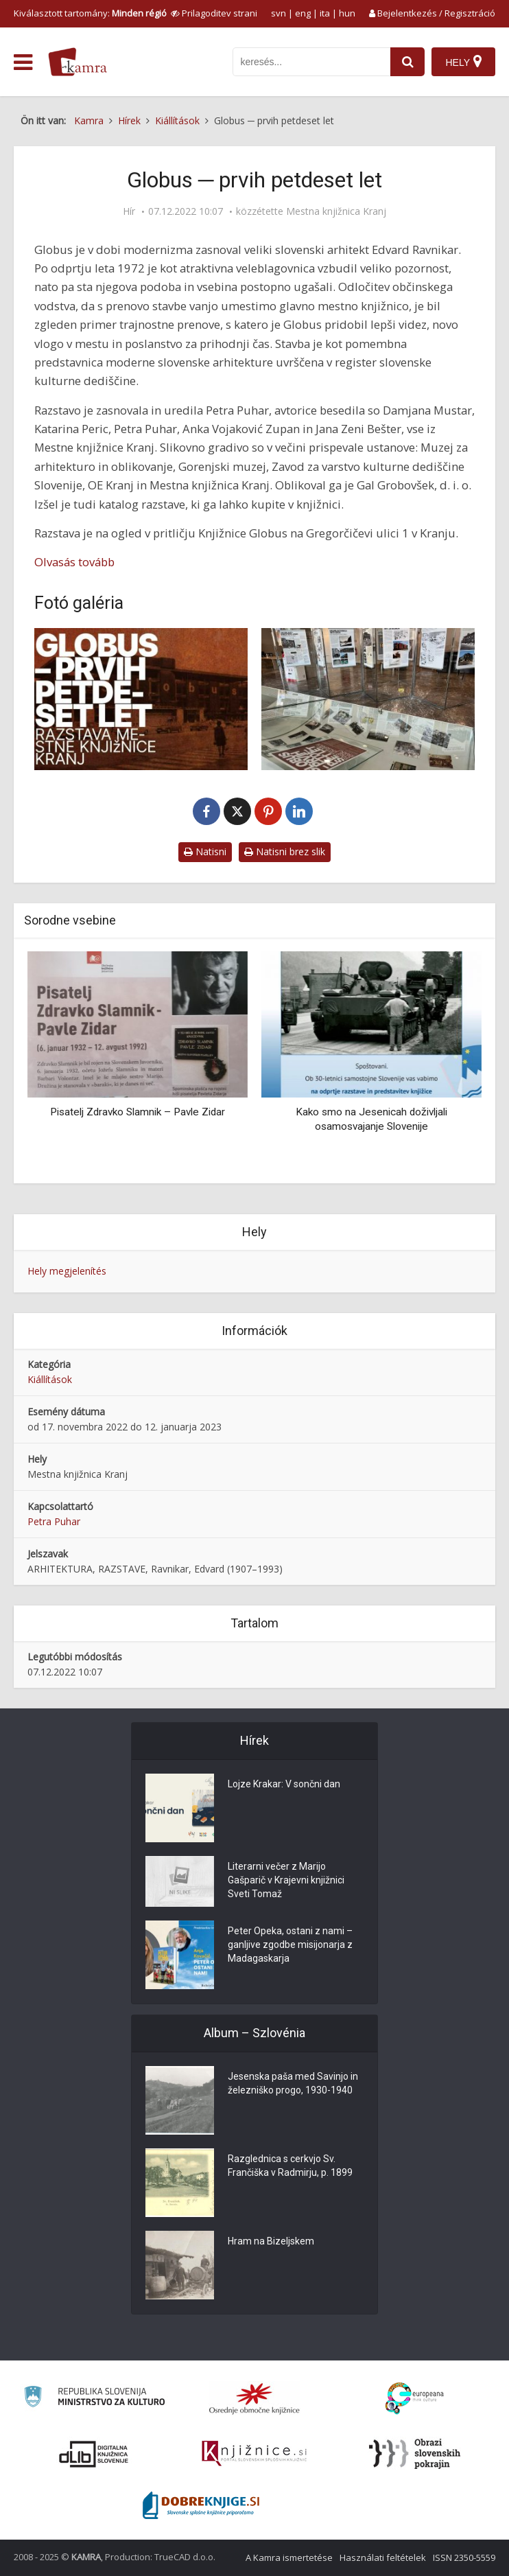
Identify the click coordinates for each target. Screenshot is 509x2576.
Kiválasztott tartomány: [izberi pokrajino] (90, 13)
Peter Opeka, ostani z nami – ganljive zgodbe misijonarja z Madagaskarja (290, 1944)
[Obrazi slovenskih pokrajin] (414, 2454)
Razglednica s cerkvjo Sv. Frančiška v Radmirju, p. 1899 (290, 2165)
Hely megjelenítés (66, 1270)
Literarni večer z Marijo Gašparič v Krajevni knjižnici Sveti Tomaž (286, 1880)
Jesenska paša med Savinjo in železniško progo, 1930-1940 (293, 2083)
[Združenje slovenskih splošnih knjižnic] (254, 2454)
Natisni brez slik (284, 851)
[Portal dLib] (94, 2454)
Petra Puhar (53, 1521)
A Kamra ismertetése (289, 2557)
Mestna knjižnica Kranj (336, 211)
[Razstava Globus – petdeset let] (141, 699)
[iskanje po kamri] (311, 61)
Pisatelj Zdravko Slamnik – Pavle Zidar (137, 1112)
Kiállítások (49, 1379)
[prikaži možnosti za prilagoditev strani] (214, 13)
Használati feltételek (383, 2557)
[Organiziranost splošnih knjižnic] (254, 2398)
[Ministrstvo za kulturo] (94, 2398)
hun (347, 13)
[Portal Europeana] (415, 2398)
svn (278, 13)
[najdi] (407, 61)
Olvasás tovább (74, 562)
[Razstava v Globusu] (368, 699)
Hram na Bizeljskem (271, 2241)
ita (325, 13)
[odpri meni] (23, 62)
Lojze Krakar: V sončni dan (284, 1783)
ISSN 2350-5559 (464, 2557)
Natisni (205, 851)
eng (303, 13)
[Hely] (463, 61)
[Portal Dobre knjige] (201, 2505)
